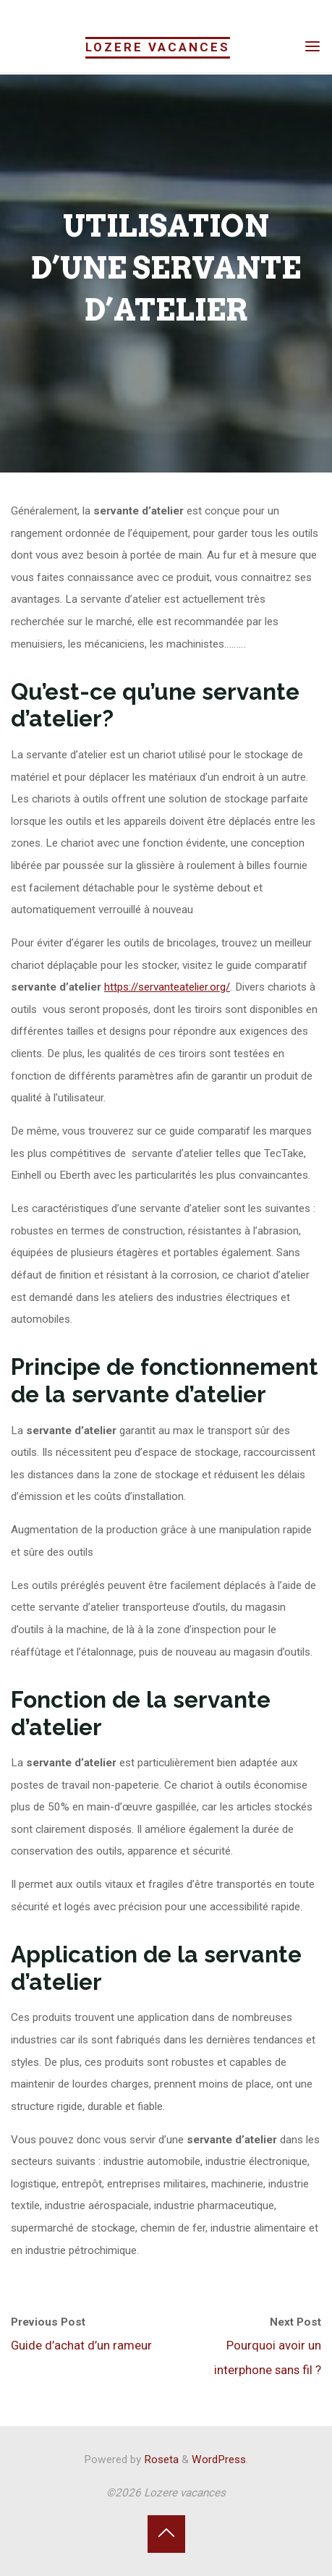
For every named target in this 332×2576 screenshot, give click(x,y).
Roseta (160, 2459)
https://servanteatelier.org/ (167, 987)
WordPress (219, 2459)
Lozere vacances (157, 47)
